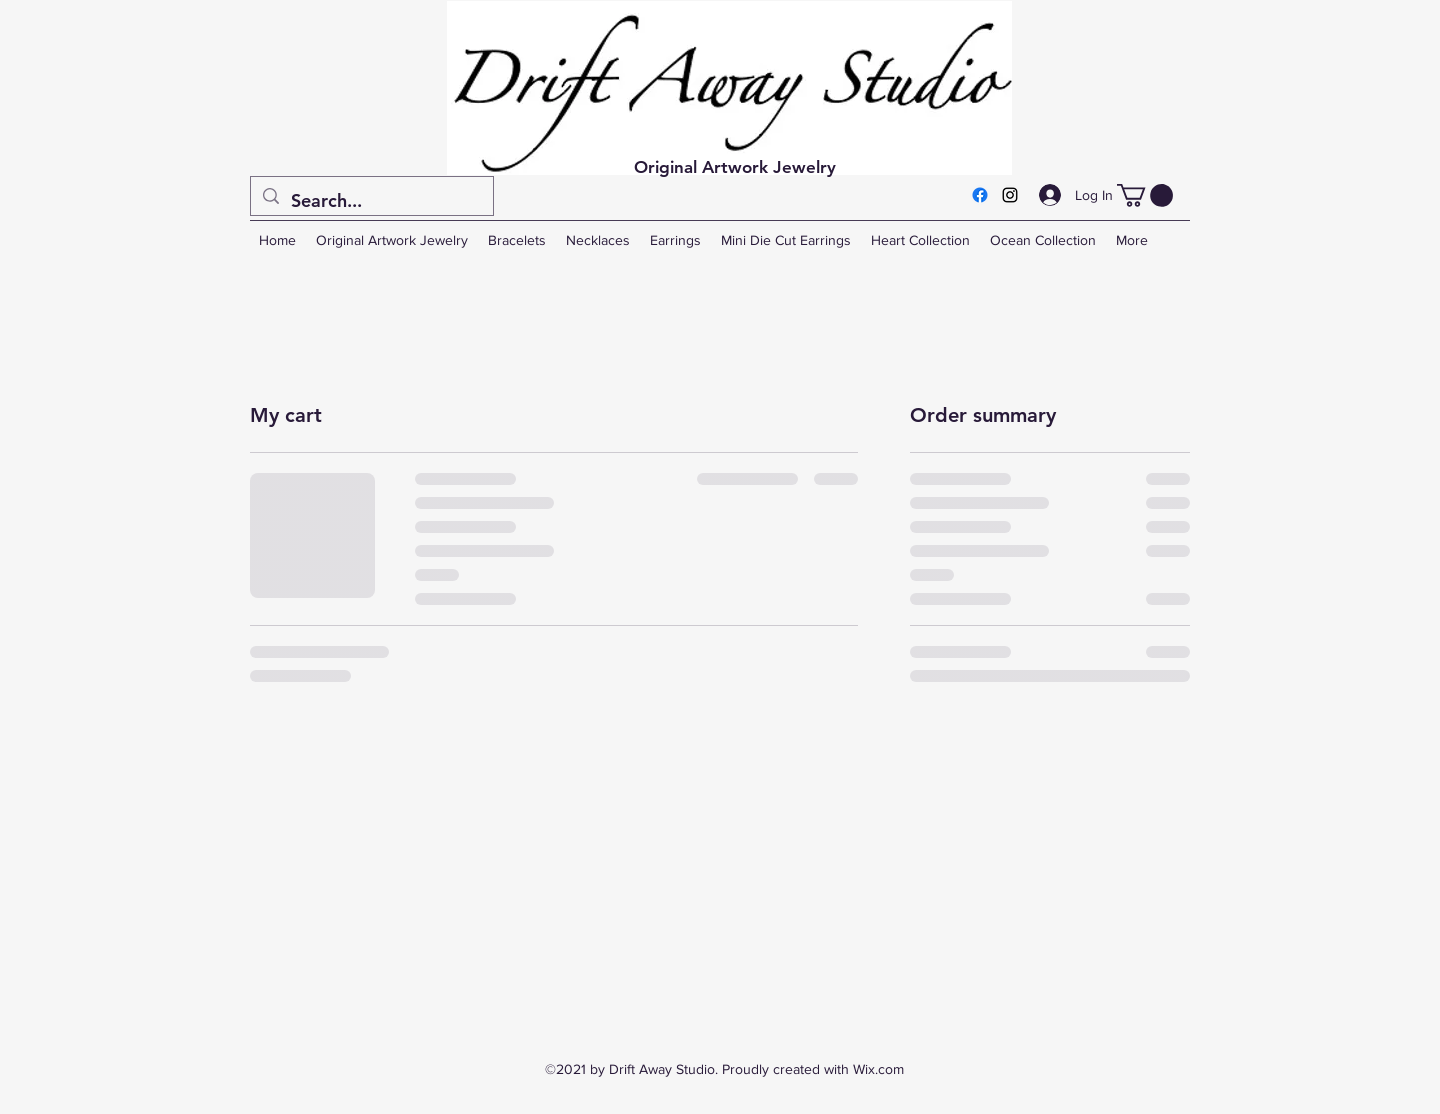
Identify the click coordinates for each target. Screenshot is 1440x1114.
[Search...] (371, 201)
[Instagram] (1010, 195)
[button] (1145, 195)
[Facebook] (980, 195)
